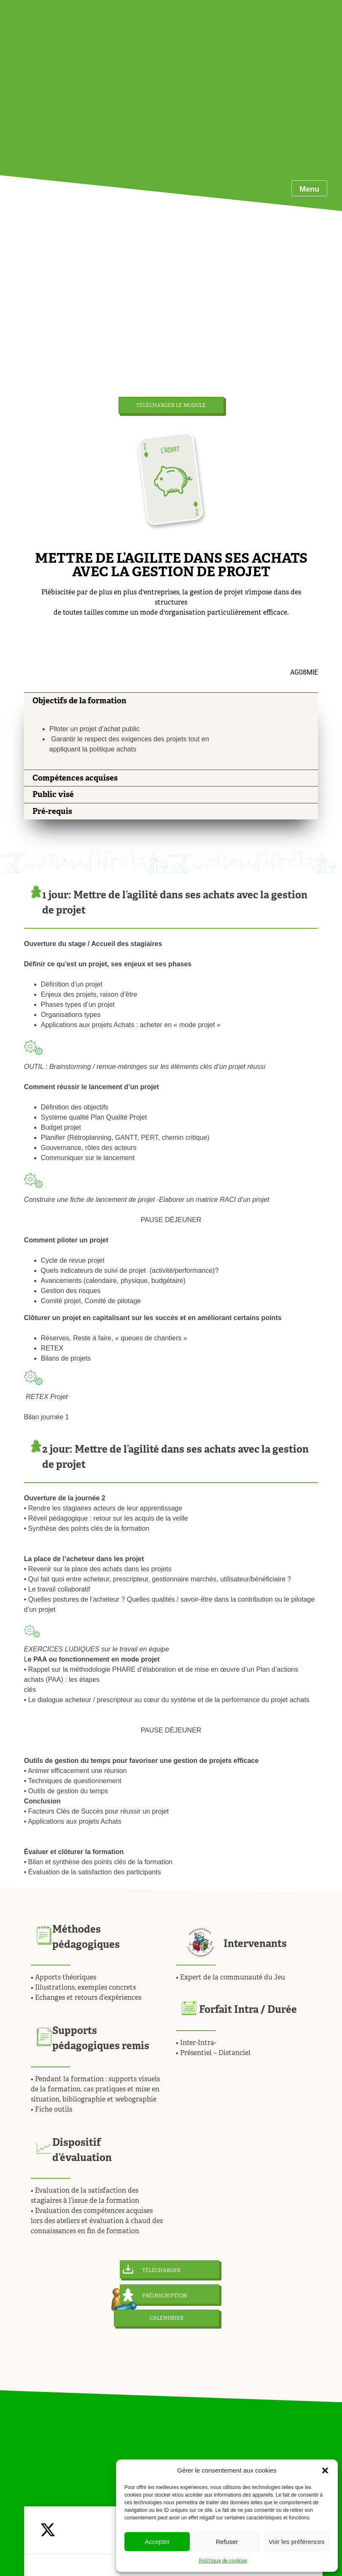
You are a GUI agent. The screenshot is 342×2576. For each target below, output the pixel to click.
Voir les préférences (297, 2541)
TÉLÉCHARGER (151, 2269)
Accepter (157, 2541)
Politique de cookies (223, 2560)
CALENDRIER (166, 2318)
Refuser (227, 2541)
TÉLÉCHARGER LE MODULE (171, 405)
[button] (325, 2470)
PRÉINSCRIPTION (155, 2295)
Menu (309, 189)
